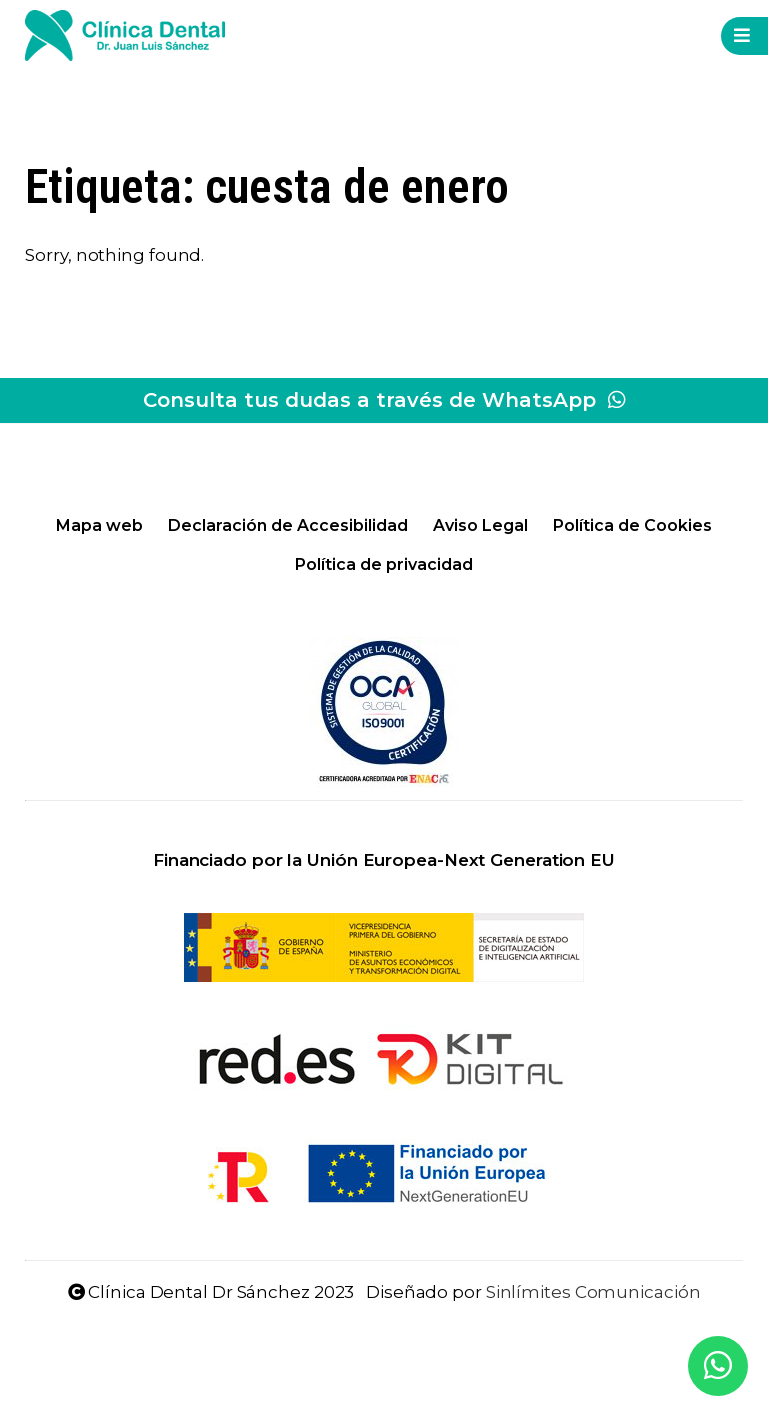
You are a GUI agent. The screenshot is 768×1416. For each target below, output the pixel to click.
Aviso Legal (480, 525)
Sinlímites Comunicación (593, 1292)
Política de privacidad (384, 564)
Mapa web (99, 525)
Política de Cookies (632, 525)
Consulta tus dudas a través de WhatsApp (384, 400)
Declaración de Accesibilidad (288, 525)
